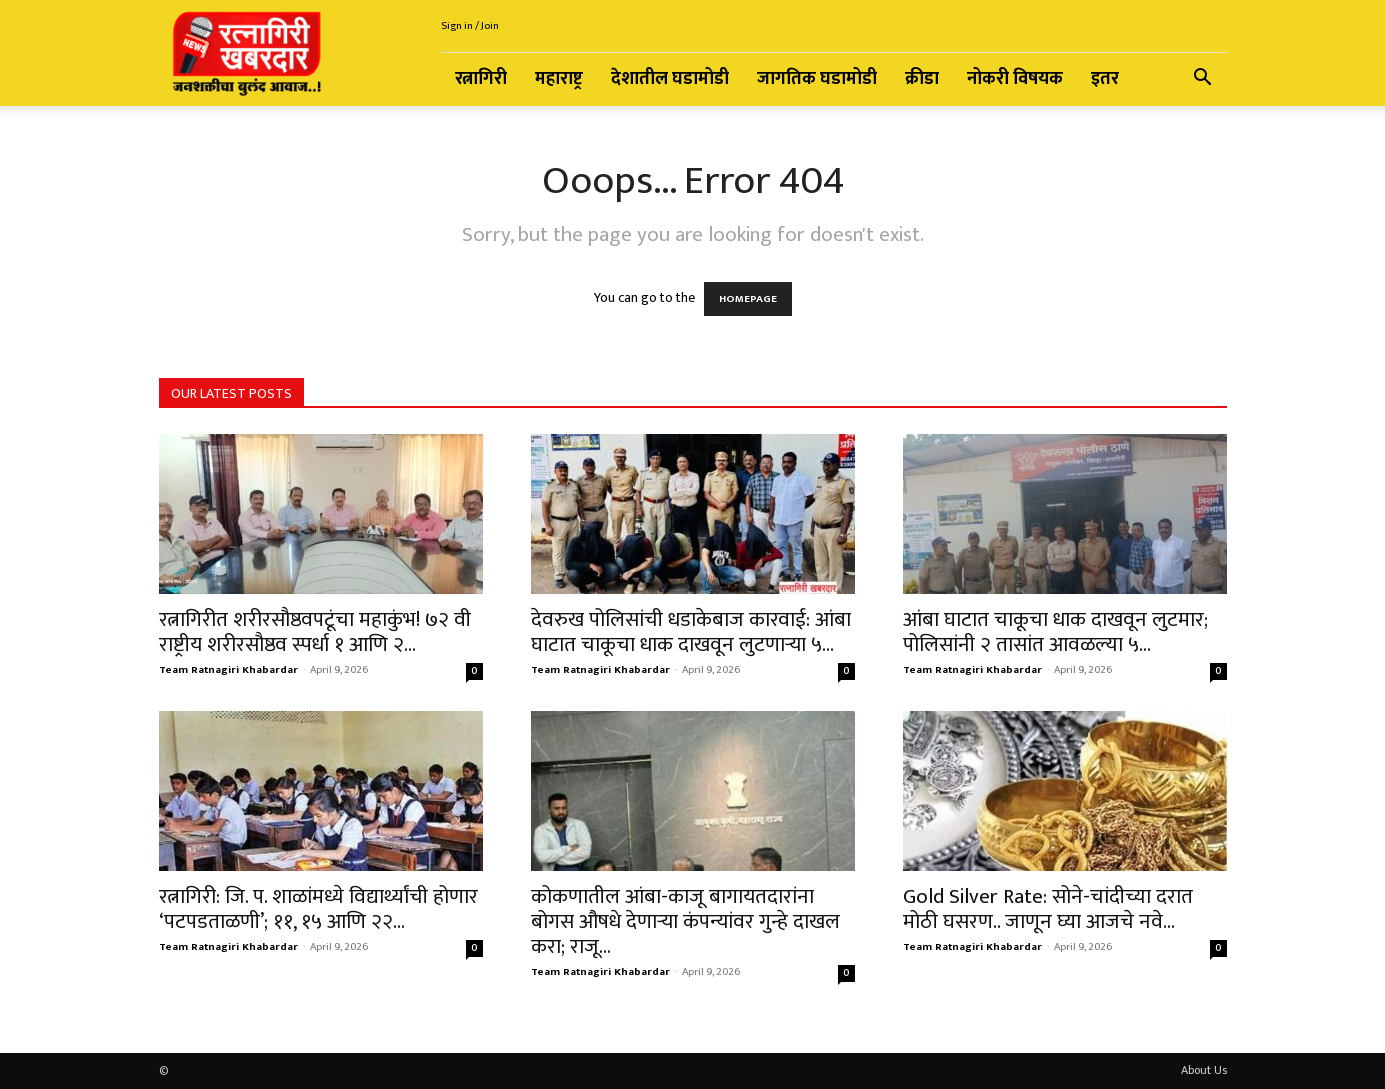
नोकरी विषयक (1015, 79)
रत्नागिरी (481, 79)
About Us (1204, 1070)
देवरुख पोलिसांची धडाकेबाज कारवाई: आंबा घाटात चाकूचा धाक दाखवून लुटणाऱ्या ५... (691, 632)
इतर (1105, 79)
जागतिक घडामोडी (817, 79)
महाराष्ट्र (559, 79)
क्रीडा (922, 79)
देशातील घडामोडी (670, 79)
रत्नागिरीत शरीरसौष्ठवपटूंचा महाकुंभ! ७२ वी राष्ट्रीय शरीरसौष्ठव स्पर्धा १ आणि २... (315, 632)
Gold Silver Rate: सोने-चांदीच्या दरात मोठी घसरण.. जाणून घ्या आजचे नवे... (1048, 909)
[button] (1203, 80)
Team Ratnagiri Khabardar (228, 670)
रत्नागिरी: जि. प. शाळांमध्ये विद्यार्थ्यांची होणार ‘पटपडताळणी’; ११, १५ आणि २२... (318, 909)
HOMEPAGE (748, 299)
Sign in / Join (470, 26)
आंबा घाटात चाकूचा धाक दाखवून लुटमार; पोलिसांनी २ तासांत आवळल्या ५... (1055, 632)
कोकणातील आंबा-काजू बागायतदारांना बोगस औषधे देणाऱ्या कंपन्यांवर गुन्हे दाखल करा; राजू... (685, 921)
